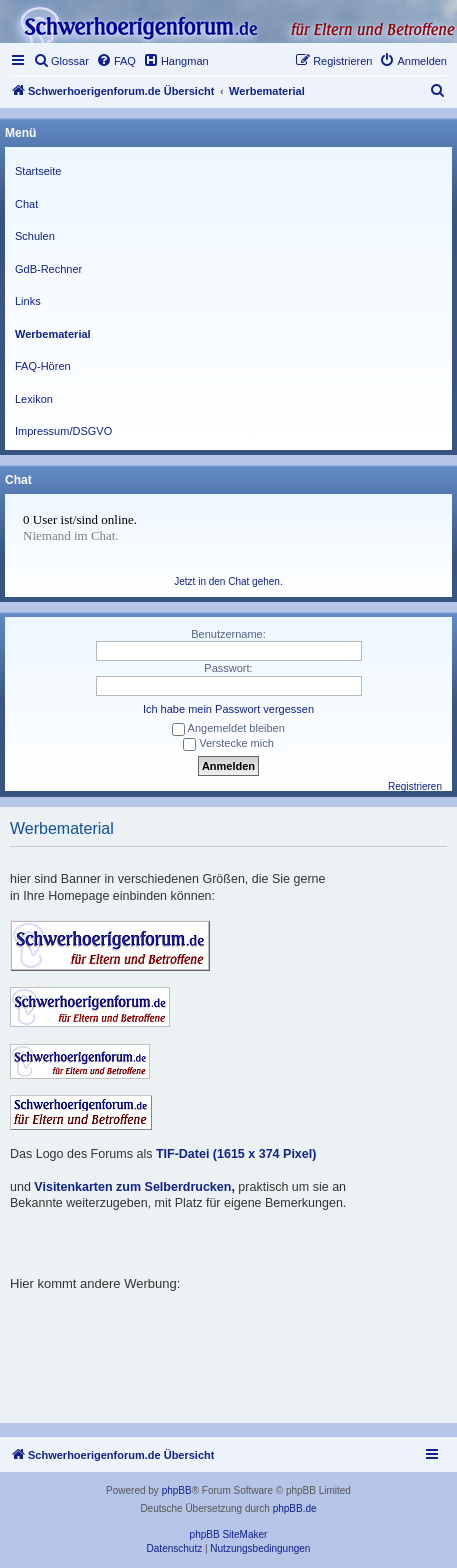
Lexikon (34, 399)
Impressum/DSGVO (63, 431)
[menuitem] (61, 61)
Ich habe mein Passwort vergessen (228, 709)
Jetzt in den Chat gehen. (228, 581)
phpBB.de (295, 1508)
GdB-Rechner (48, 269)
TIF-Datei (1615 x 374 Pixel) (236, 1154)
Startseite (38, 171)
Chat (26, 204)
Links (28, 301)
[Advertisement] (233, 1317)
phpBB (177, 1490)
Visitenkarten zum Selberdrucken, (134, 1187)
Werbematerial (53, 334)
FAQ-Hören (43, 366)
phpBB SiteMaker (229, 1534)
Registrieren (415, 786)
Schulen (35, 236)
